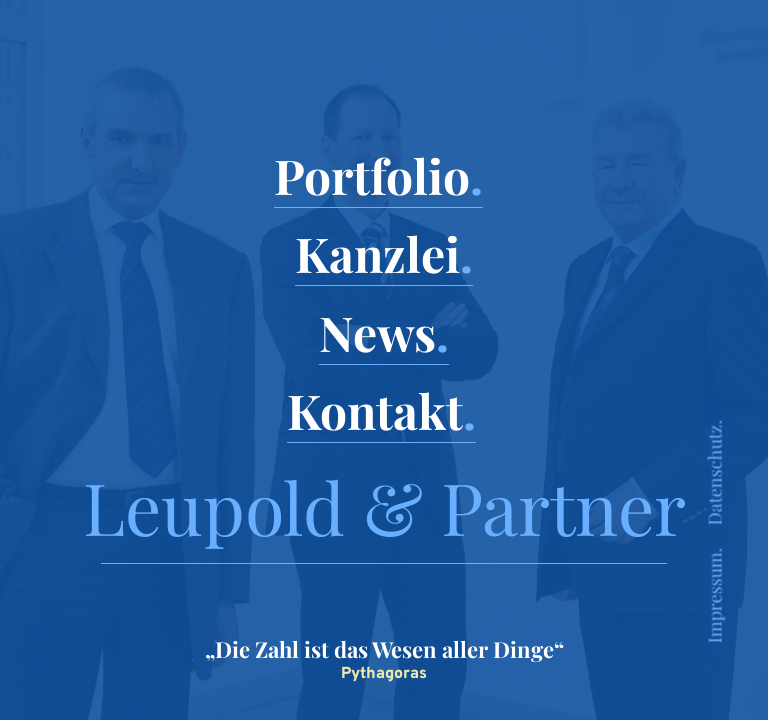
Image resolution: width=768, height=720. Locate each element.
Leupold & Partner (384, 506)
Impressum (715, 598)
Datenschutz (715, 475)
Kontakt (375, 410)
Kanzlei (377, 253)
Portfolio (372, 175)
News (377, 332)
